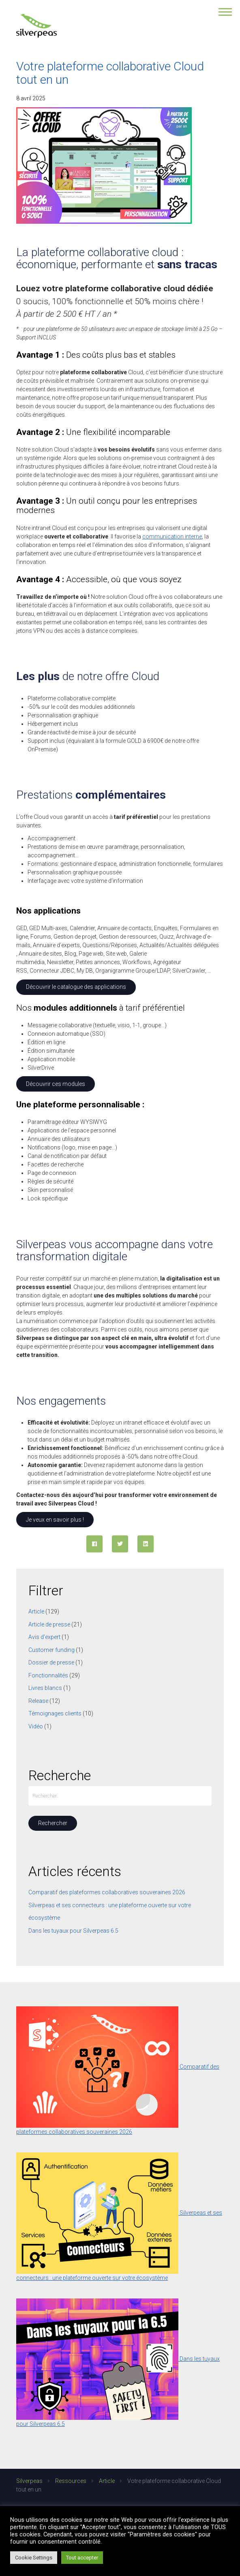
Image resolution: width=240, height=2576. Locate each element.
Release (38, 1701)
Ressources (70, 2481)
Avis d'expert (44, 1637)
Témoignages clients (54, 1713)
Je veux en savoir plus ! (55, 1519)
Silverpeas (29, 2481)
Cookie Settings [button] (33, 2558)
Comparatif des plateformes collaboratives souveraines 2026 (106, 1892)
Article (36, 1611)
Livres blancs (45, 1688)
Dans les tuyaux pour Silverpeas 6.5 (73, 1930)
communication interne (172, 536)
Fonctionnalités (48, 1675)
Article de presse (49, 1624)
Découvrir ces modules (55, 1084)
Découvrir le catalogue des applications (76, 987)
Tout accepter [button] (82, 2558)
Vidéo (35, 1726)
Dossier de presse (51, 1662)
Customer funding (51, 1650)
